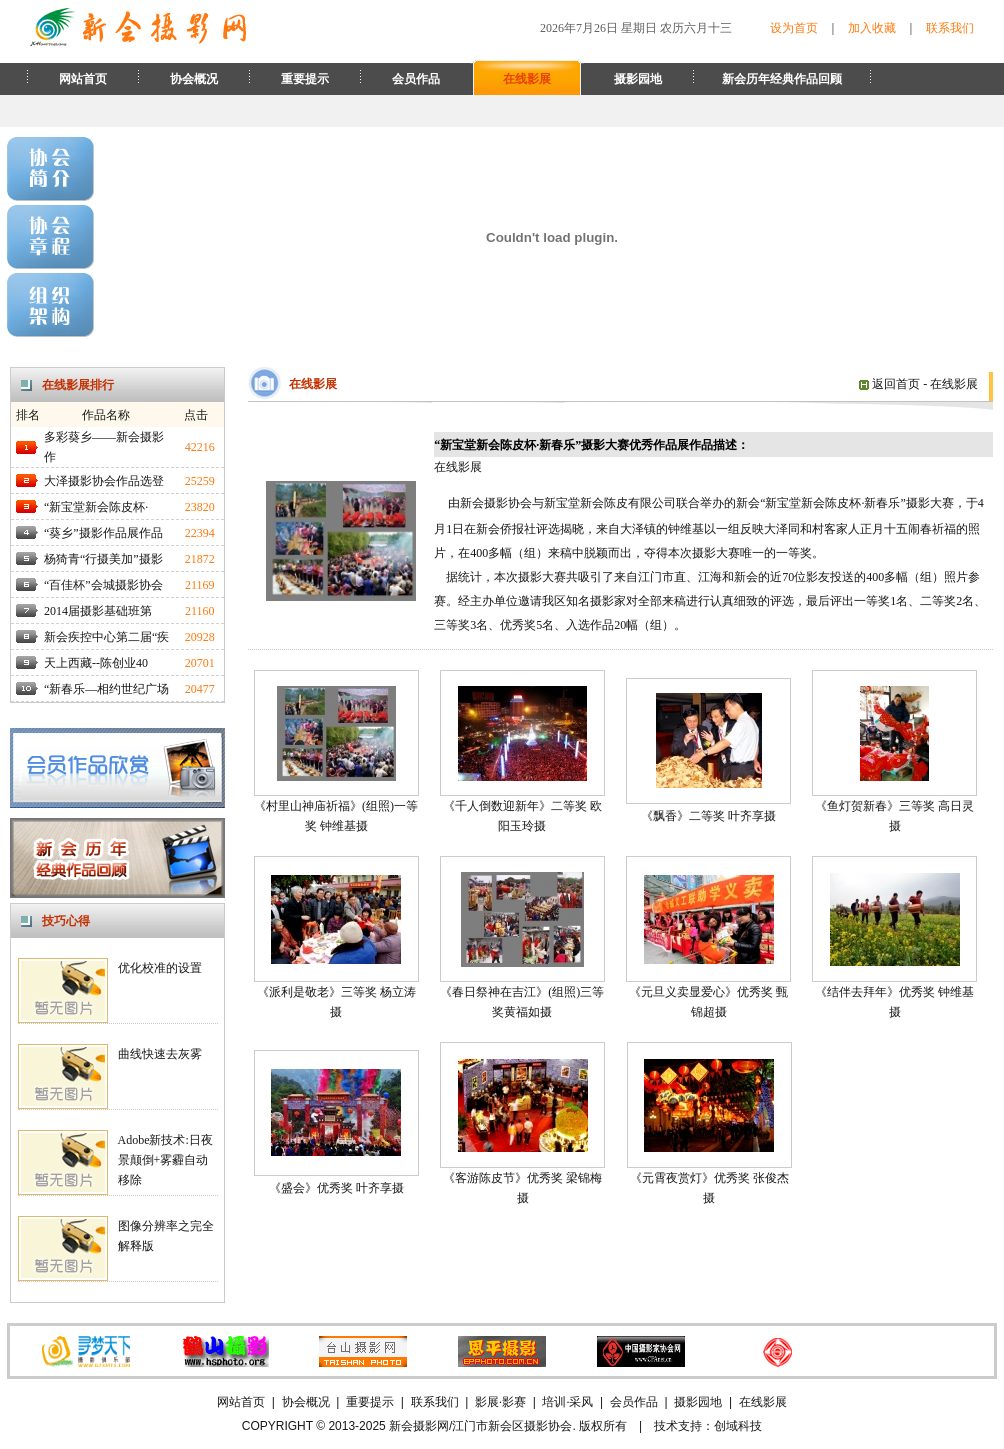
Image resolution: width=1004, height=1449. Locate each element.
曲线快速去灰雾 (160, 1054)
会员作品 (416, 79)
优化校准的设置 (160, 968)
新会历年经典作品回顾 (782, 79)
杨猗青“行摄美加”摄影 (103, 559)
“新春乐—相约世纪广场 (106, 689)
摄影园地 (638, 79)
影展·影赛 (500, 1402)
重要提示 (305, 79)
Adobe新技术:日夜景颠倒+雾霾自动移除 (165, 1160)
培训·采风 (567, 1402)
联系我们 (950, 28)
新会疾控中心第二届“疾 (106, 637)
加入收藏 (872, 28)
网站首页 (83, 79)
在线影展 (527, 79)
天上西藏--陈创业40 (96, 663)
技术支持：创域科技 (708, 1426)
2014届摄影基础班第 (98, 611)
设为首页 (794, 28)
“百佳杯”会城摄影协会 (103, 585)
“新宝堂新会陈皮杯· (96, 507)
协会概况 (194, 79)
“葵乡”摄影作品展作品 (103, 533)
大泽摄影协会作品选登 (104, 481)
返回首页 (889, 384)
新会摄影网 (419, 1426)
